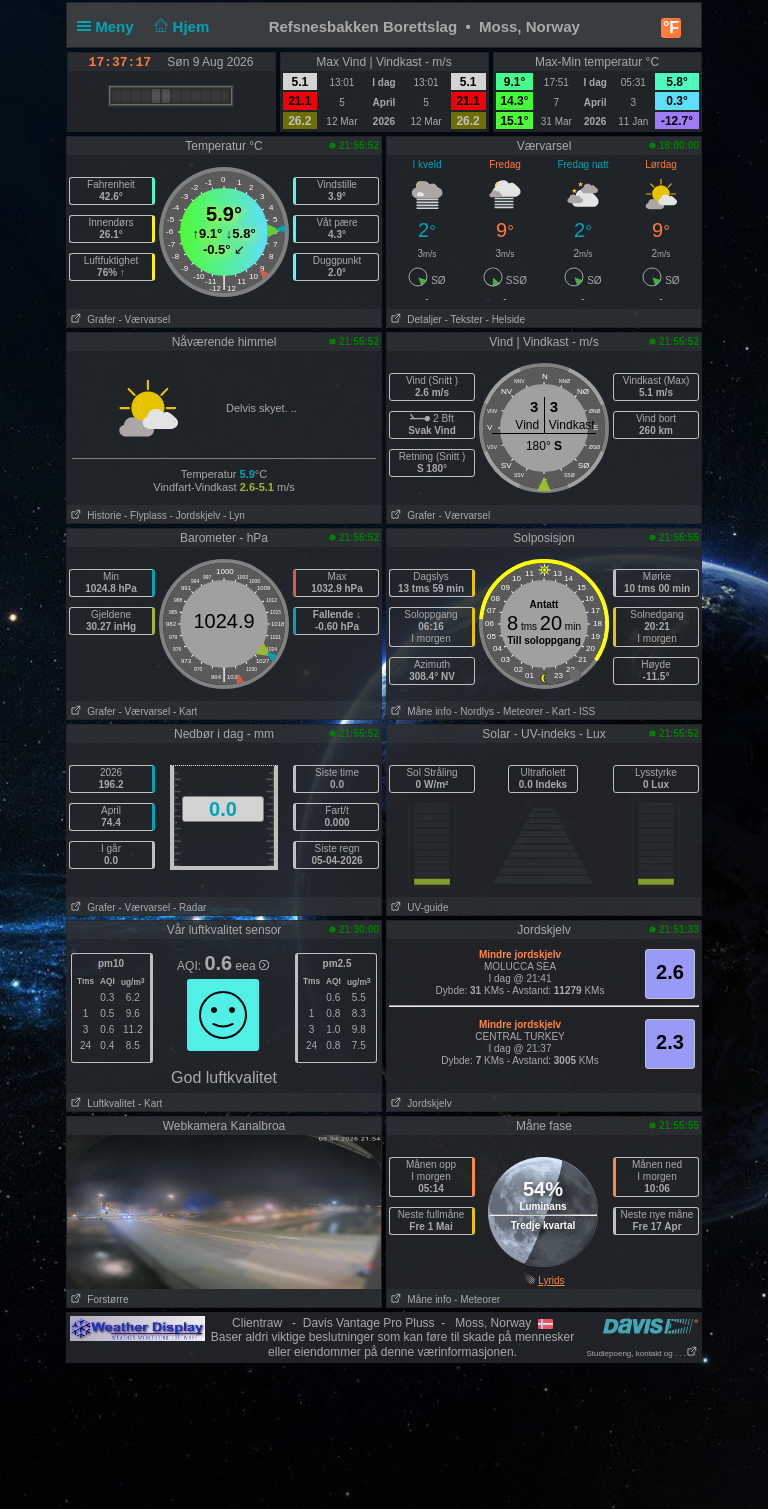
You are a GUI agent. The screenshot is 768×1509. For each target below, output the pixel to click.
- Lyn (234, 515)
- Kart (185, 711)
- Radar (189, 907)
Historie (94, 515)
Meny (109, 26)
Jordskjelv (419, 1103)
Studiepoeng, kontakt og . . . (642, 1353)
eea (252, 966)
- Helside (505, 319)
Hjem (180, 26)
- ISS (584, 711)
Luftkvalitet (101, 1103)
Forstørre (97, 1299)
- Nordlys (474, 711)
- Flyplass (145, 515)
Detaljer (414, 319)
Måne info (419, 711)
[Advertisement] (384, 1427)
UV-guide (417, 907)
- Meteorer (520, 711)
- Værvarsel (144, 319)
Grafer (91, 319)
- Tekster (464, 319)
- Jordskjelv (195, 515)
